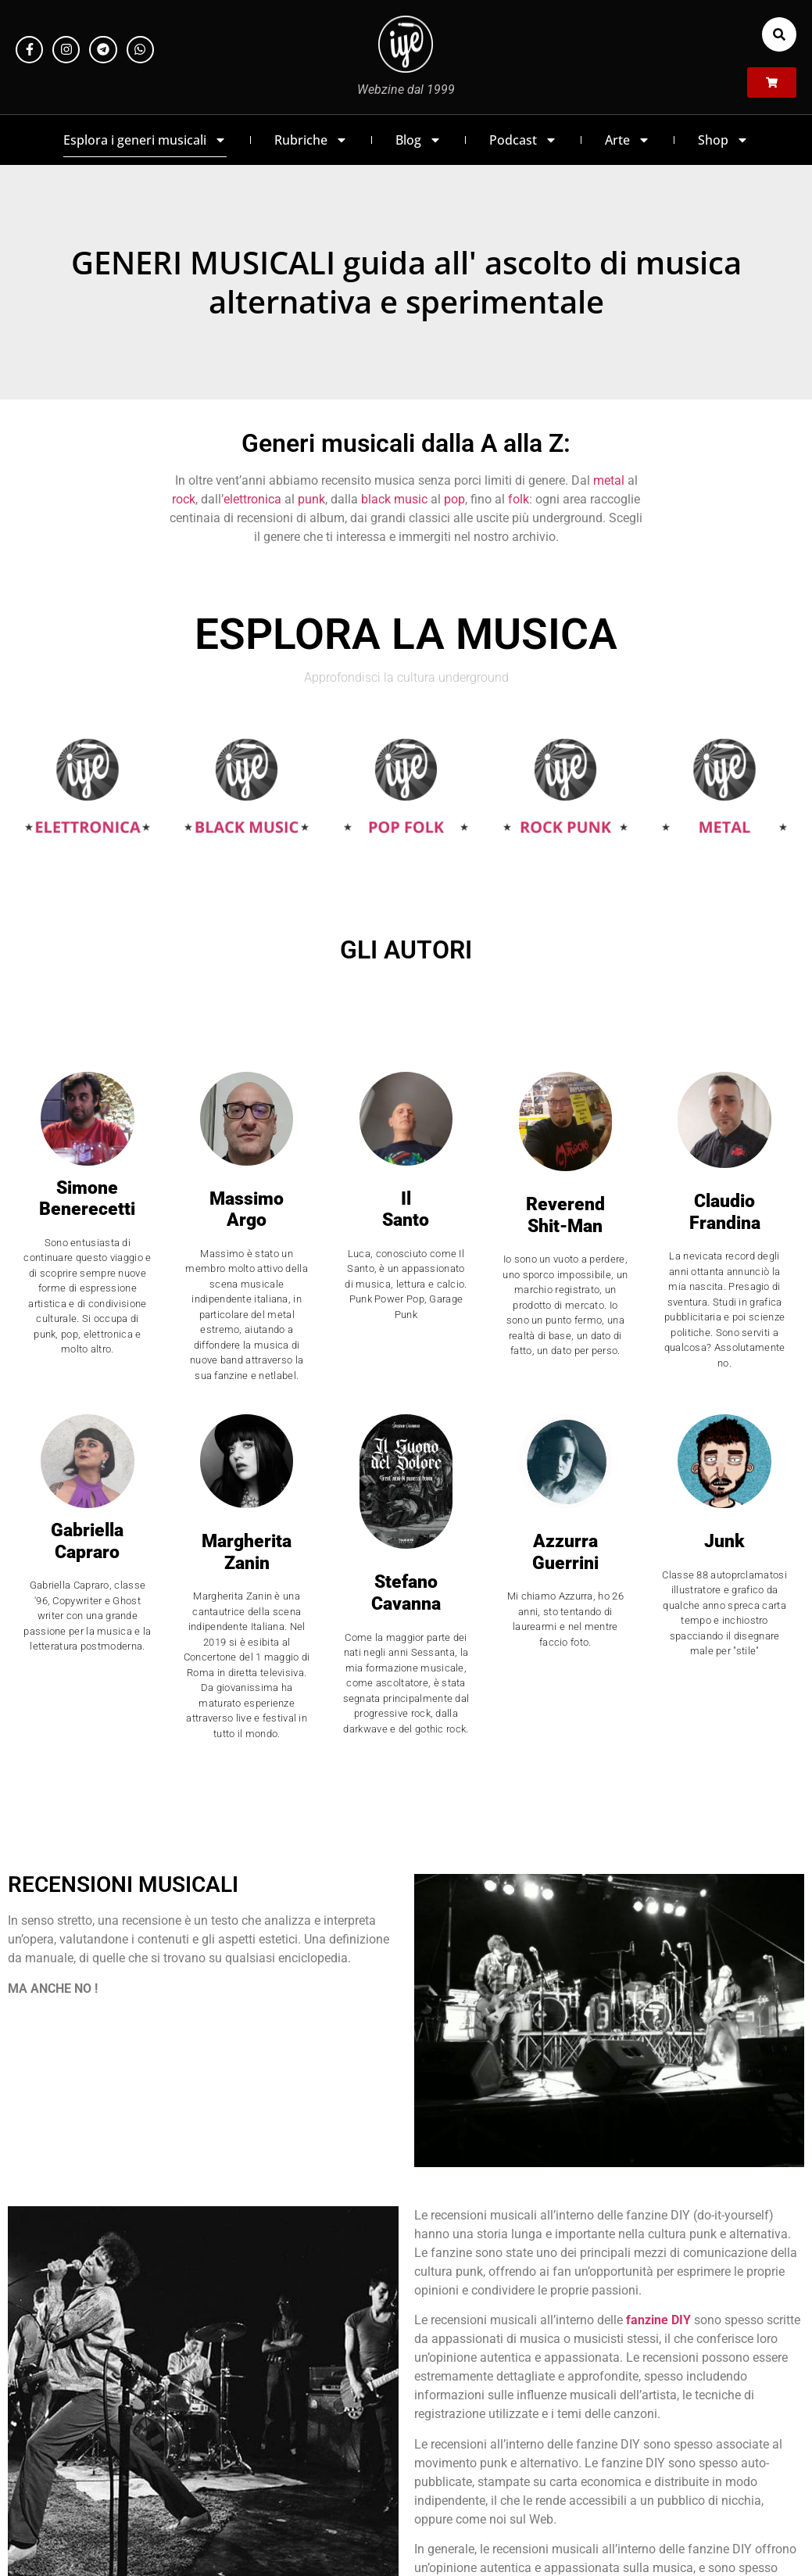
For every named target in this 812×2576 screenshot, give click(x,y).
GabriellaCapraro (87, 1541)
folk (518, 499)
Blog (418, 140)
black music (394, 499)
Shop (723, 140)
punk (311, 499)
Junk (724, 1541)
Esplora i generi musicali (145, 140)
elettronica (252, 499)
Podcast (523, 140)
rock (183, 499)
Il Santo (405, 1209)
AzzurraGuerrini (565, 1552)
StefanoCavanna (406, 1592)
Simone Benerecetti (87, 1198)
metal (608, 480)
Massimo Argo (246, 1209)
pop (454, 499)
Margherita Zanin (247, 1552)
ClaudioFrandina (724, 1212)
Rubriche (311, 140)
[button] (779, 34)
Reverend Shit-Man (565, 1215)
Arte (627, 140)
